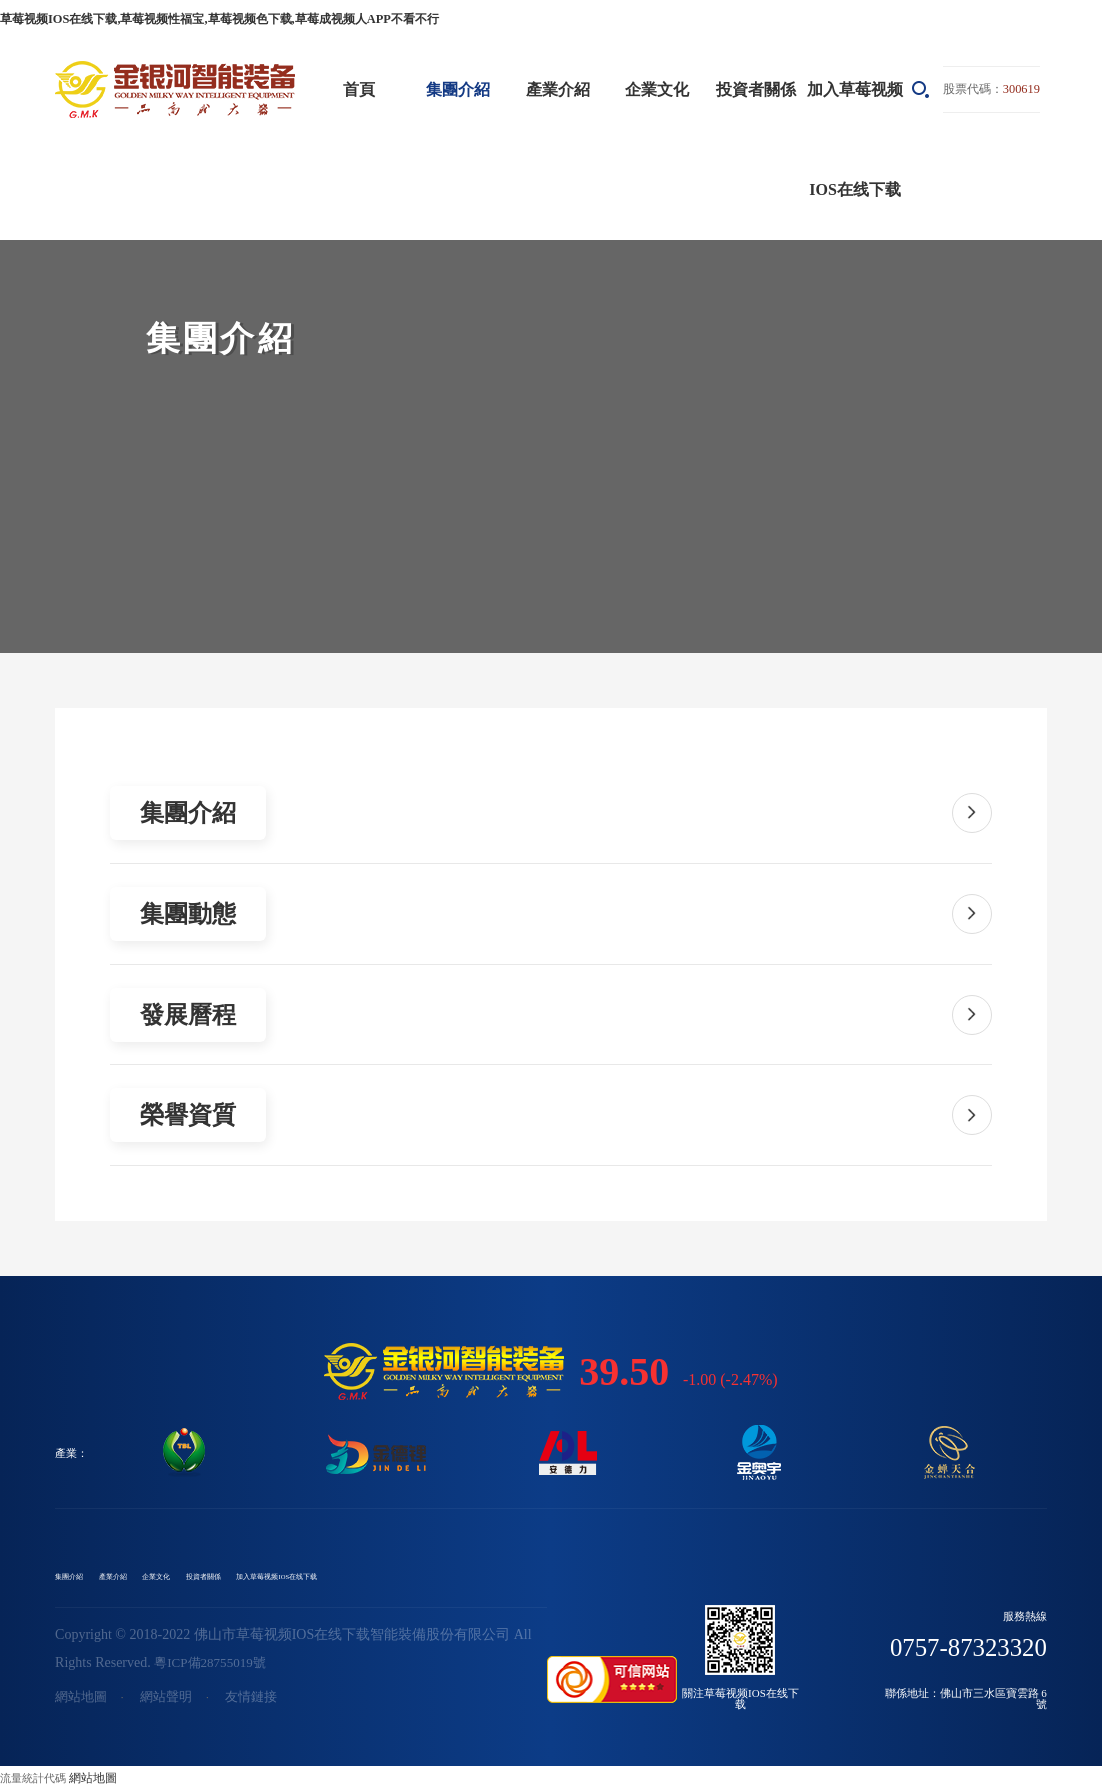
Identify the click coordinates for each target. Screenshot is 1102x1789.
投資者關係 (756, 86)
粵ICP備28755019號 (214, 1662)
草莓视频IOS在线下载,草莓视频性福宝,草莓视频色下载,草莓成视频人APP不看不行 (200, 18)
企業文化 (657, 86)
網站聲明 (172, 1697)
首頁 (359, 86)
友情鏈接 (261, 1697)
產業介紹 (558, 86)
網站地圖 (83, 1697)
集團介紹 (458, 86)
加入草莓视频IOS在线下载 (855, 136)
